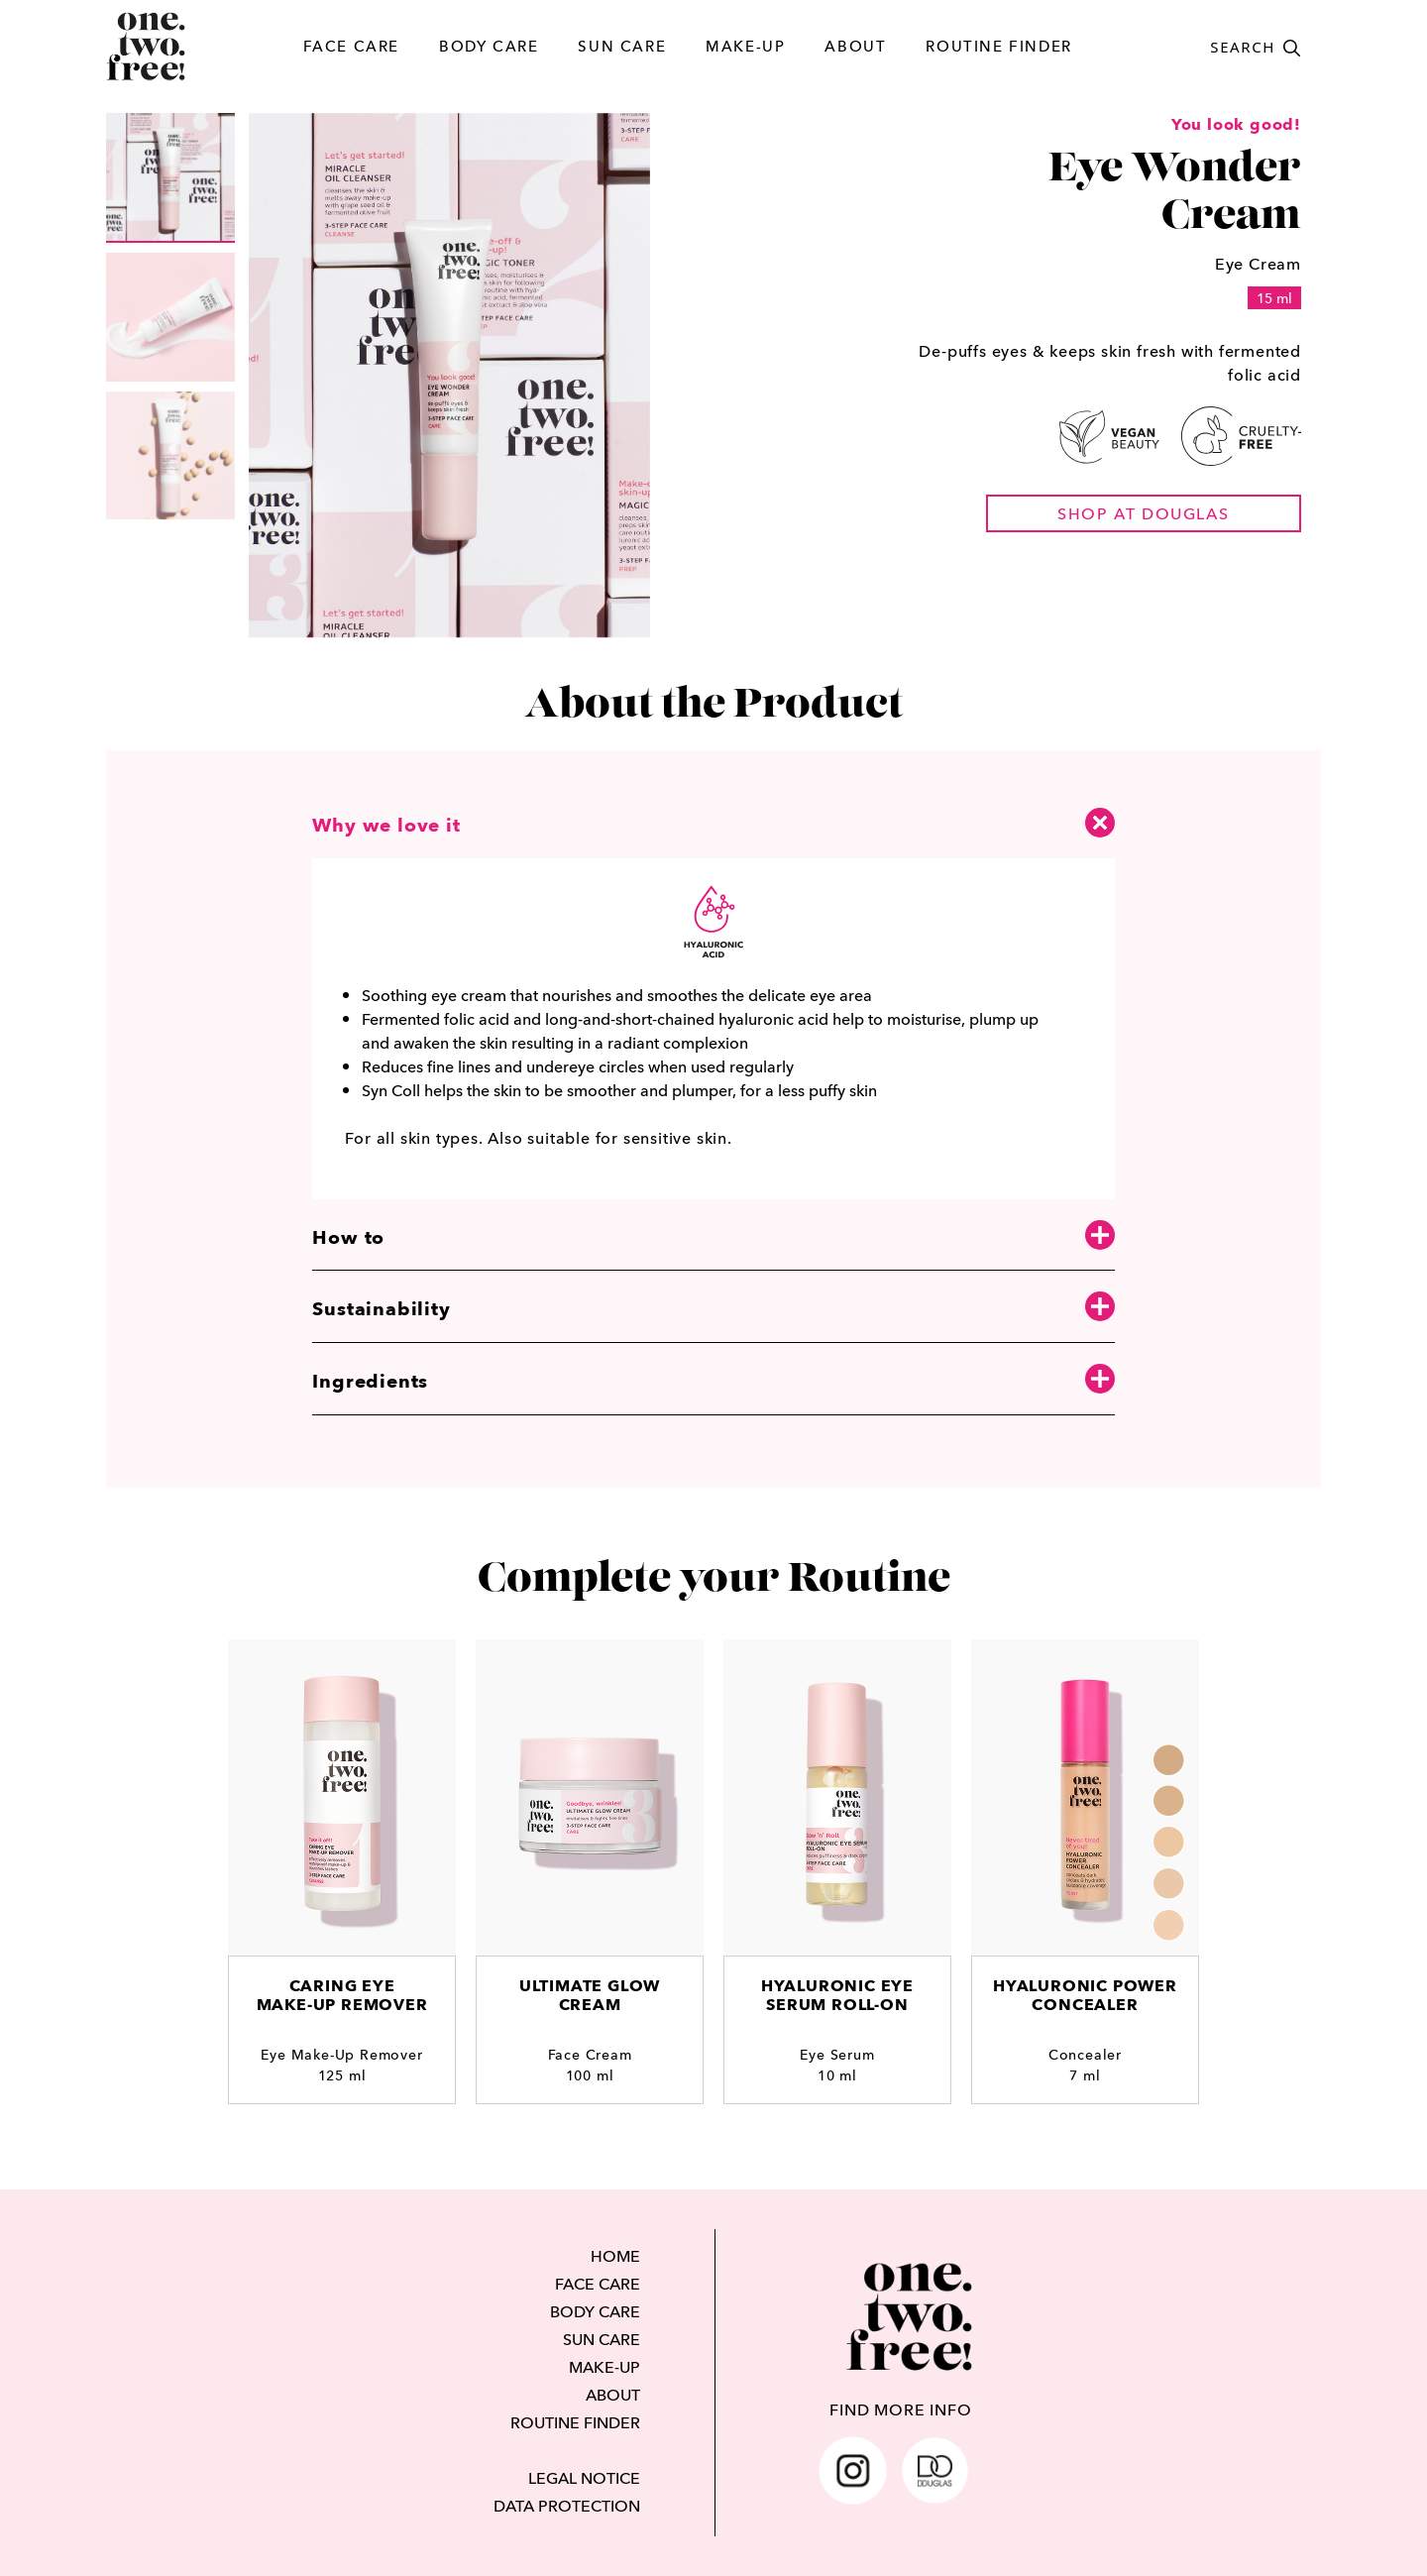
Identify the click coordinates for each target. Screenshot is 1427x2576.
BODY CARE (488, 46)
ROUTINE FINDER (998, 46)
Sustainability (713, 1307)
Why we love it (713, 822)
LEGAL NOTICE (584, 2478)
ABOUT (855, 46)
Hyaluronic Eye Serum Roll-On (837, 1995)
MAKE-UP (745, 46)
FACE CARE (351, 46)
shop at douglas (1143, 513)
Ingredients (713, 1380)
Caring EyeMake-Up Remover (342, 1995)
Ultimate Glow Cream (589, 1995)
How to (713, 1236)
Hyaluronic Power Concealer (1085, 1995)
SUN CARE (622, 46)
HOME (615, 2256)
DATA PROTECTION (567, 2506)
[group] (170, 178)
